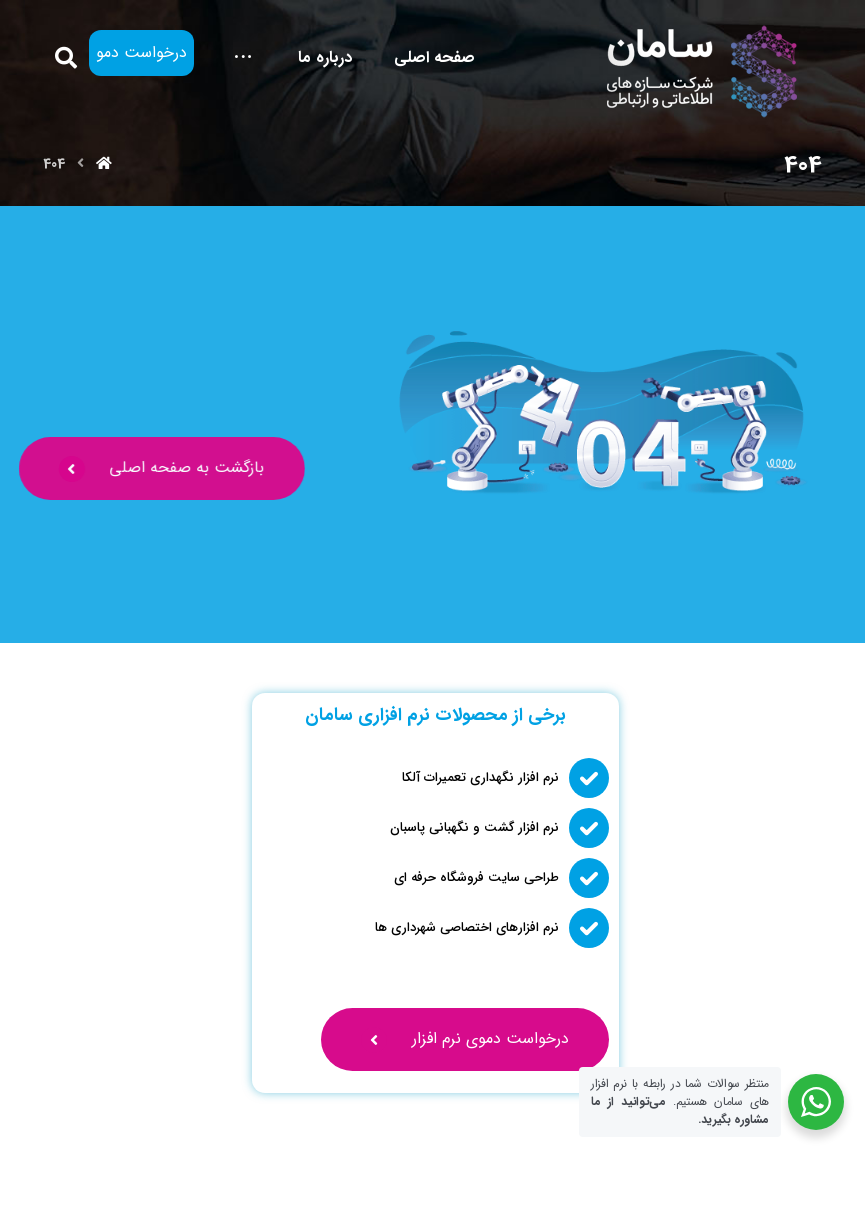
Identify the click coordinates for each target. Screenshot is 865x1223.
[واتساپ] (91, 1185)
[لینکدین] (155, 1185)
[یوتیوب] (123, 1185)
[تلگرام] (59, 1185)
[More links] (243, 57)
